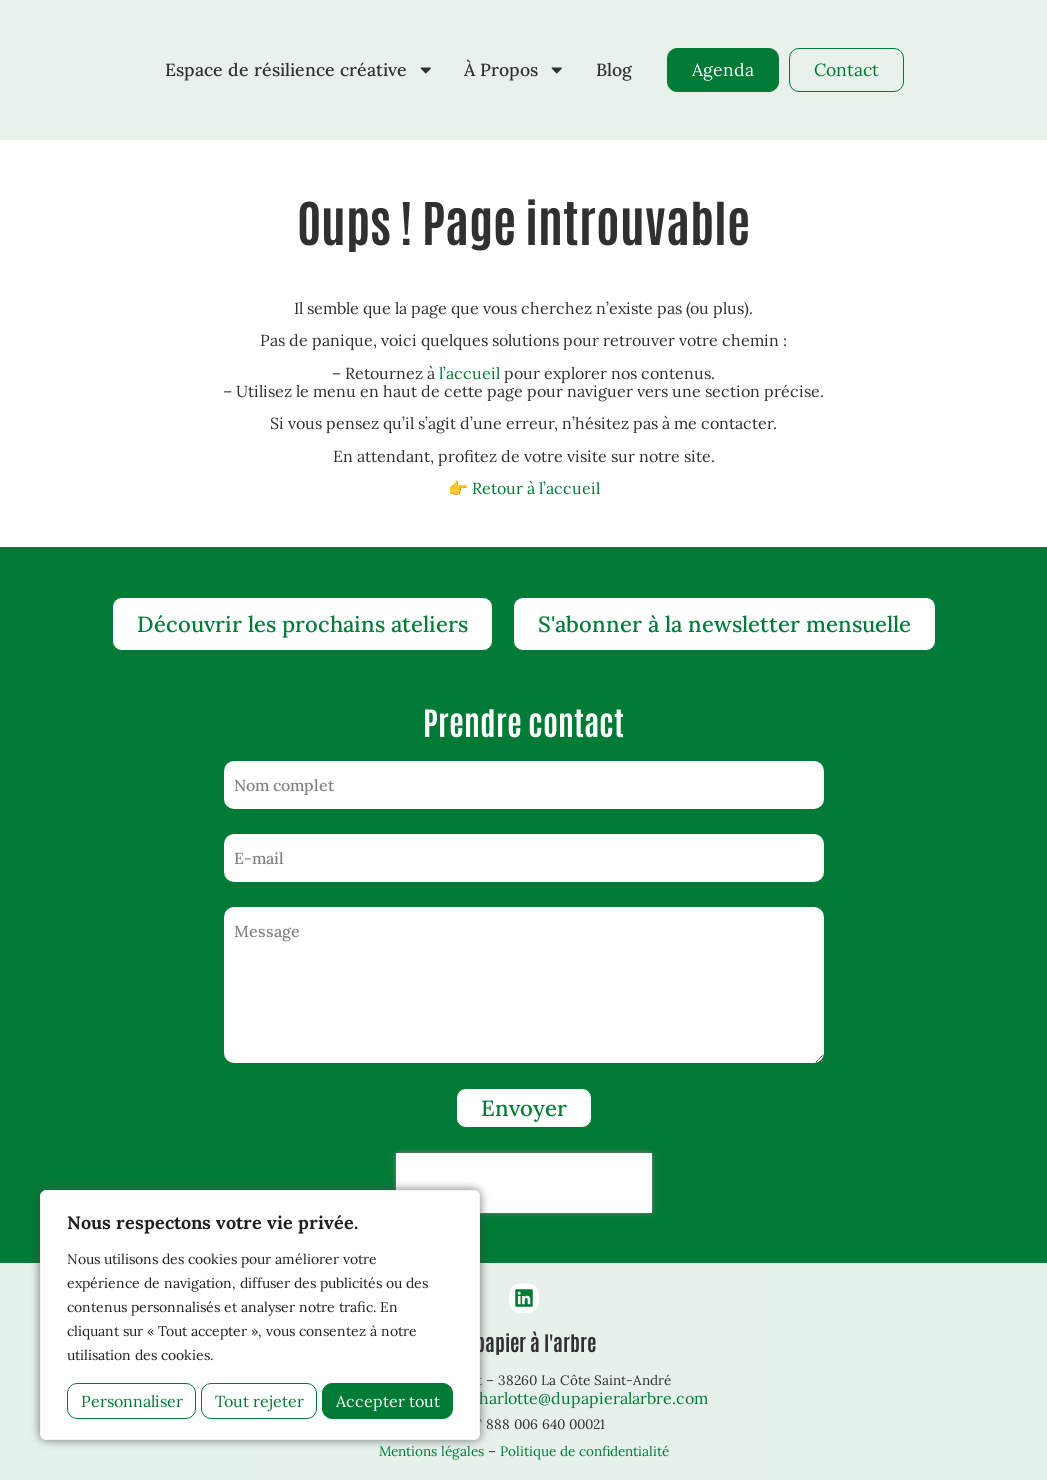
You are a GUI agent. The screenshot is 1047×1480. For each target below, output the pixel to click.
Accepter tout (388, 1401)
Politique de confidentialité (584, 1451)
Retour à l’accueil (536, 488)
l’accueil (469, 373)
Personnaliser (132, 1401)
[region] (260, 1315)
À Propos (515, 70)
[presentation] (524, 1183)
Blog (614, 69)
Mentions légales (431, 1451)
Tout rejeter (259, 1401)
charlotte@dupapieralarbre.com (589, 1398)
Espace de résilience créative (300, 70)
